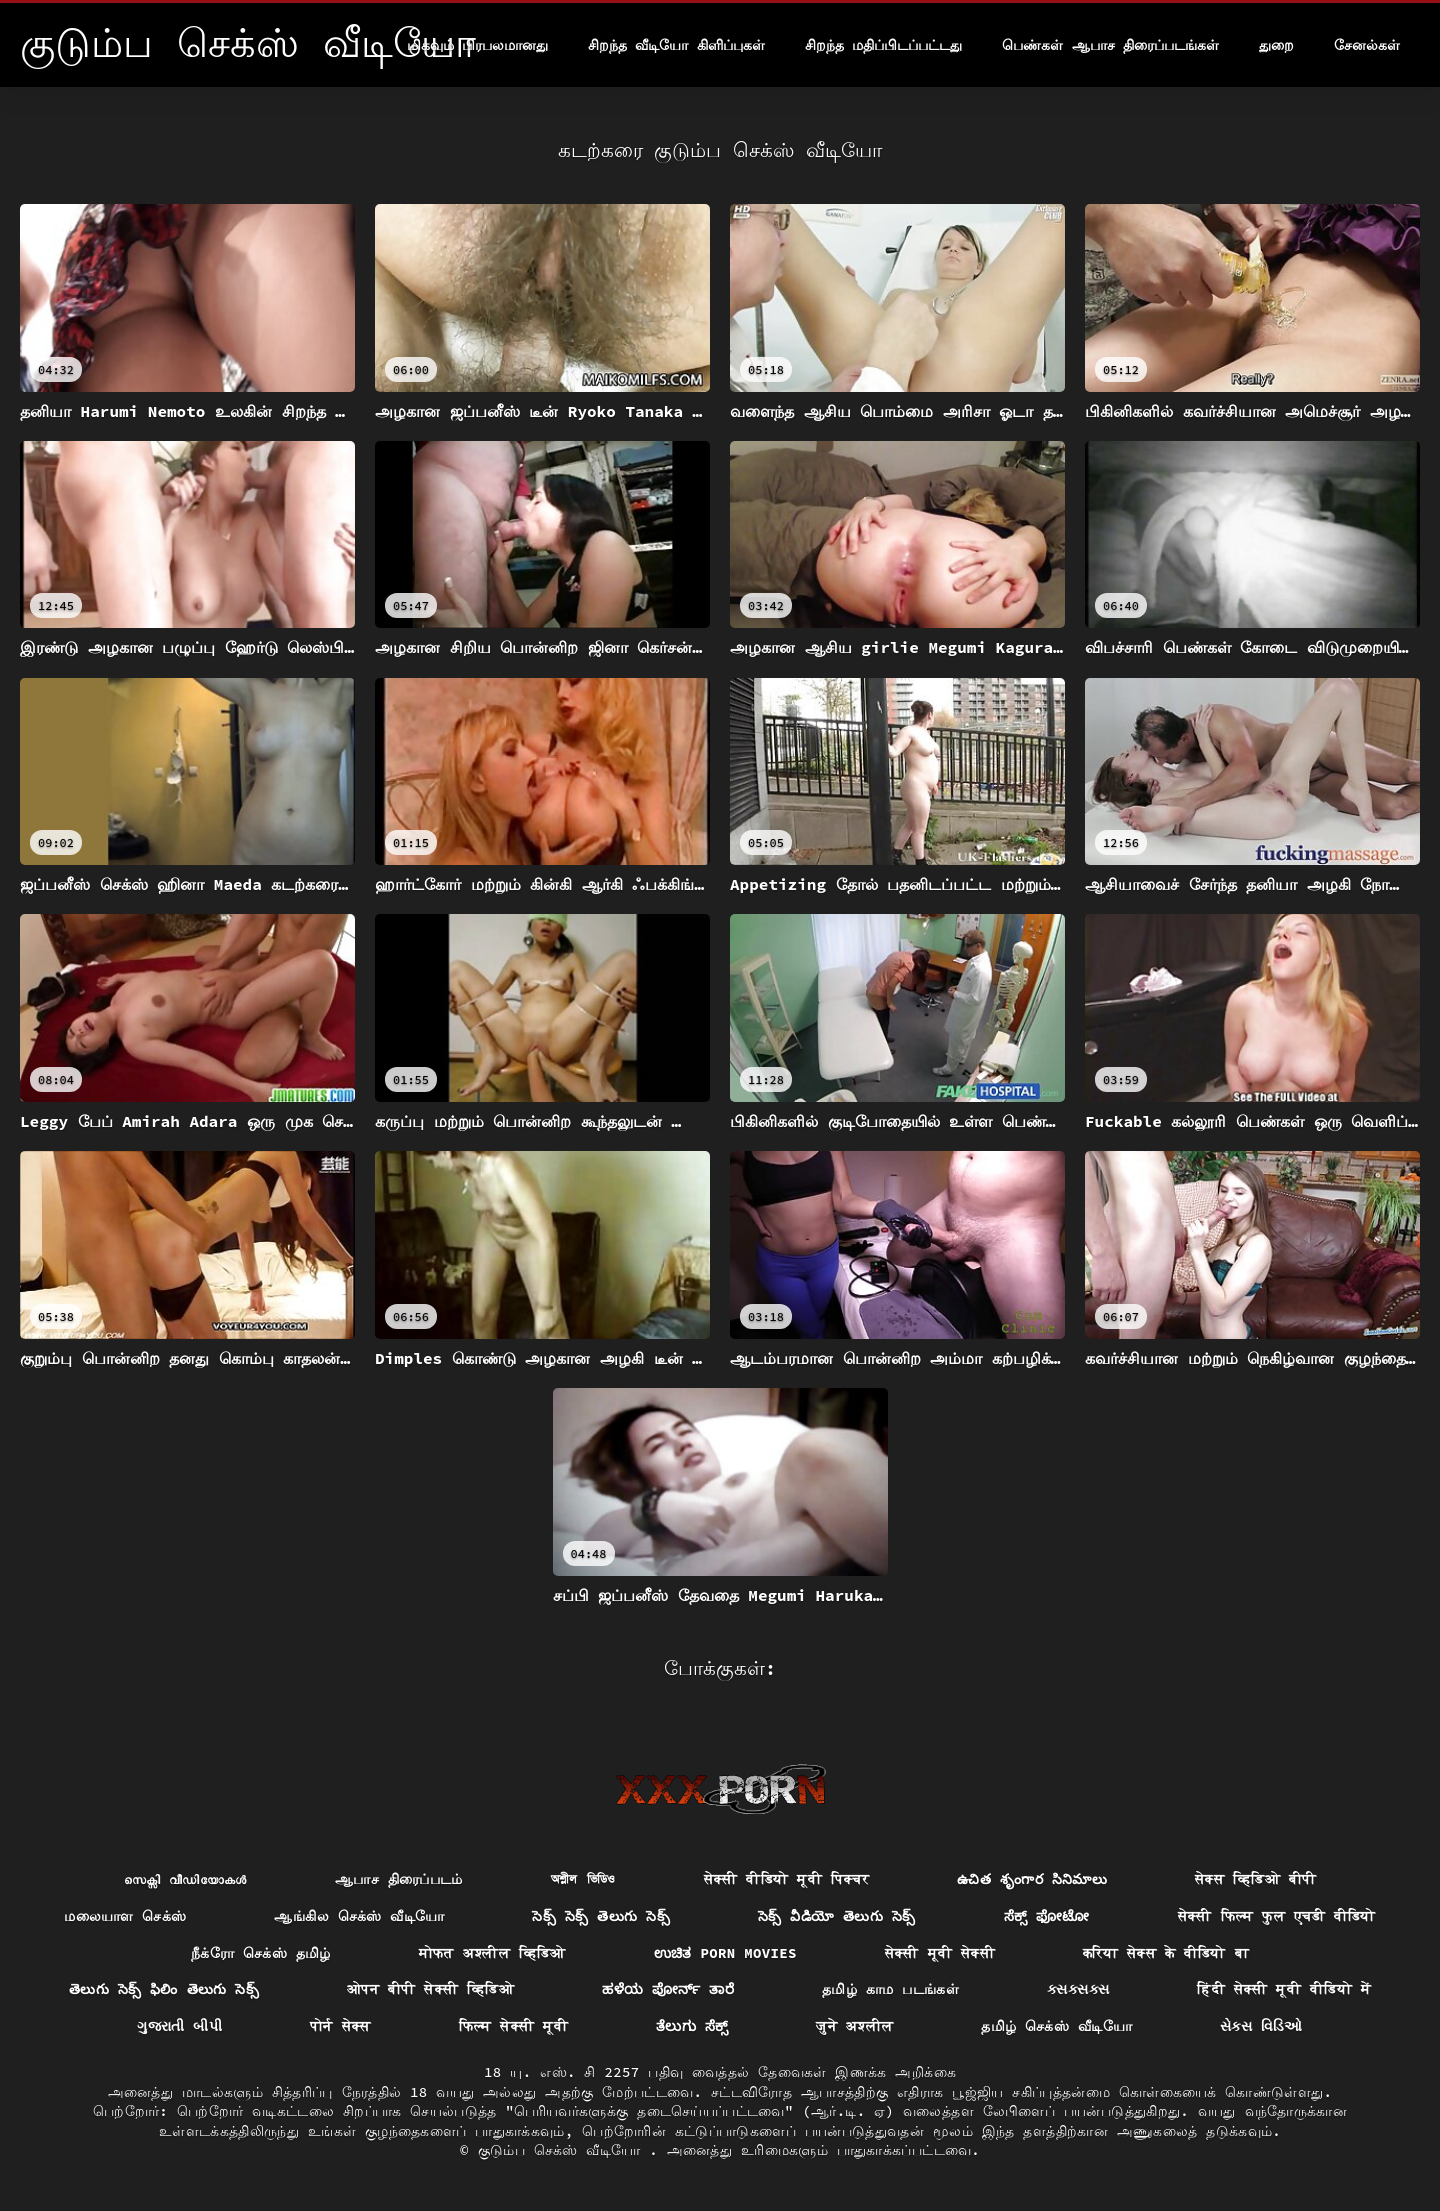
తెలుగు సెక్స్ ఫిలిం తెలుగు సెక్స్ (164, 1989)
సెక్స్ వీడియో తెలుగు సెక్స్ (837, 1916)
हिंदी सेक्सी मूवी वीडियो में (1284, 1989)
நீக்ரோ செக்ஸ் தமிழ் (261, 1953)
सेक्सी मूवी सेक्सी (940, 1953)
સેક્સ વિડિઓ (1261, 2026)
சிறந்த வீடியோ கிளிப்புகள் (676, 45)
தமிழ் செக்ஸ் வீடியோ (1056, 2026)
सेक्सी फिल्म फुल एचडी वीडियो (1277, 1916)
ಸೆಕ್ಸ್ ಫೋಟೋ (1047, 1916)
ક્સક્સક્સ (1078, 1989)
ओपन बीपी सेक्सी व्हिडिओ (430, 1989)
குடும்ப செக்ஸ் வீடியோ (564, 2150)
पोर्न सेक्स (340, 2026)
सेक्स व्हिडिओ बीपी (1255, 1879)
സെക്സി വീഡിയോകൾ (185, 1879)
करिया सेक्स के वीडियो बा (1166, 1953)
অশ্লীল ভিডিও (583, 1879)
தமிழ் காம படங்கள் (890, 1989)
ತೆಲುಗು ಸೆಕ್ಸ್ (692, 2026)
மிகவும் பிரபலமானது (477, 45)
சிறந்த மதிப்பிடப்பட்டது (883, 45)
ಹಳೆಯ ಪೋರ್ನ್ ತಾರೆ (668, 1989)
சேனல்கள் (1367, 45)
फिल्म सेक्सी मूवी (513, 2026)
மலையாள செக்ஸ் (125, 1916)
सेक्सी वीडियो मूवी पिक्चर (786, 1879)
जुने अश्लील (854, 2026)
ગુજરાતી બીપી (179, 2026)
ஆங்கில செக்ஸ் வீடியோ (359, 1916)
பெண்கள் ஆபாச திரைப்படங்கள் (1110, 45)
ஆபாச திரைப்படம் (399, 1879)
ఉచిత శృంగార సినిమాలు (1032, 1879)
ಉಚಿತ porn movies (725, 1953)
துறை (1276, 45)
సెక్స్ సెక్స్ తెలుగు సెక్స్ (600, 1916)
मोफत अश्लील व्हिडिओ (492, 1953)
